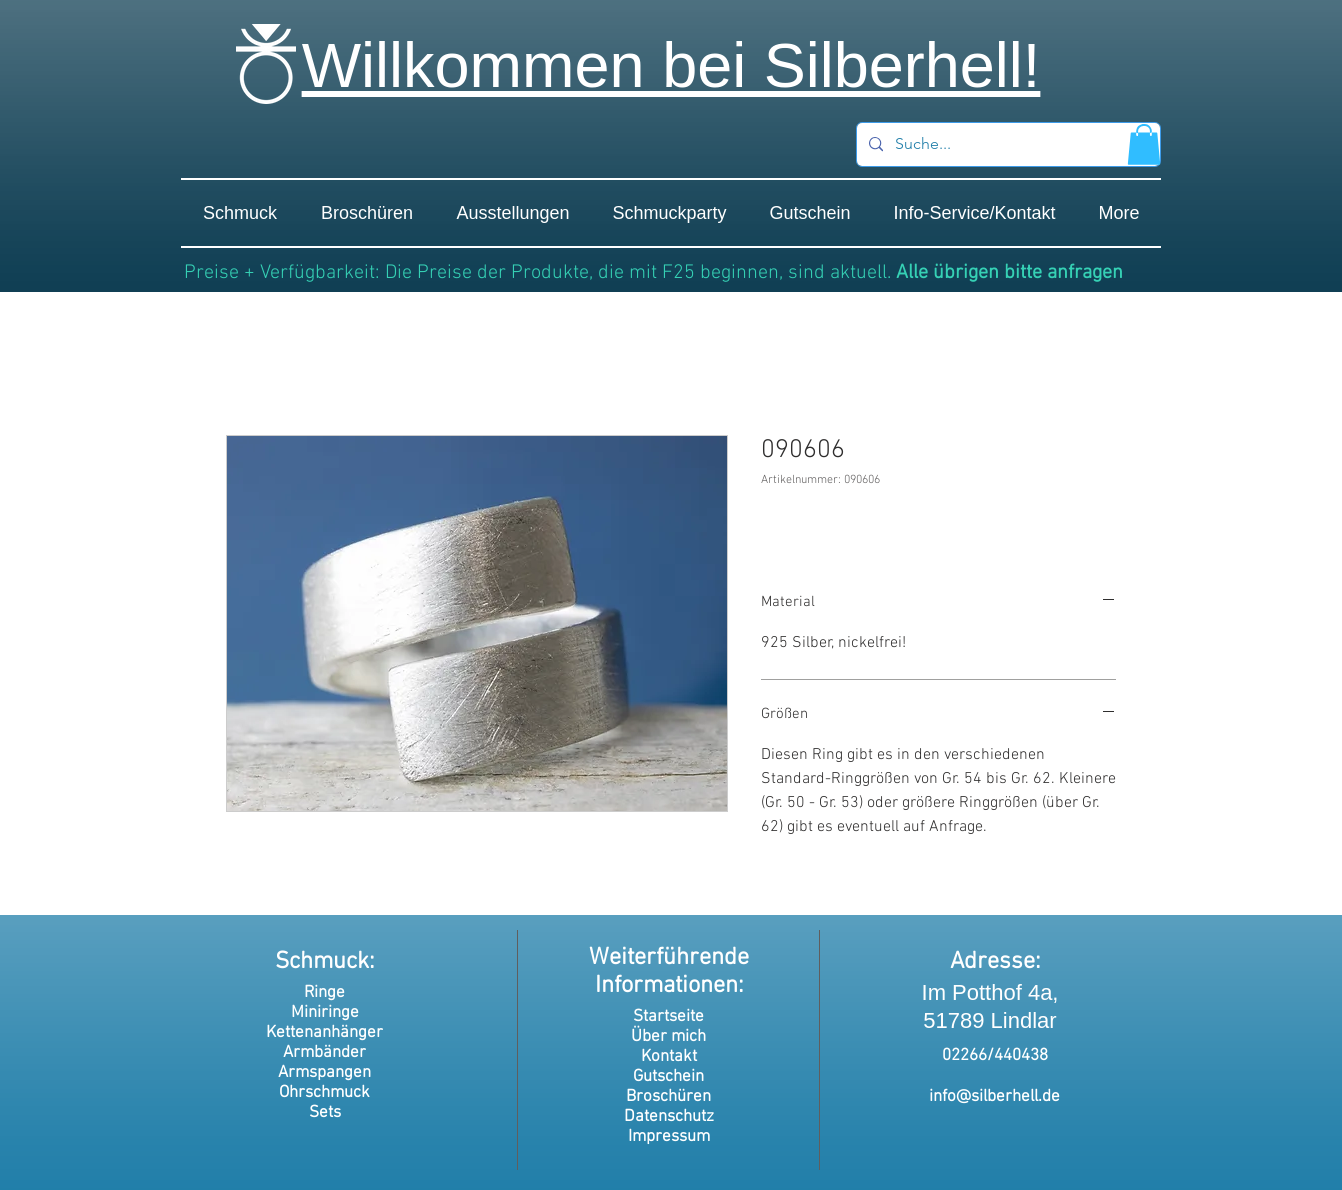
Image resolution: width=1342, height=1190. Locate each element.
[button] (1144, 144)
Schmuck (322, 962)
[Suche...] (1006, 144)
